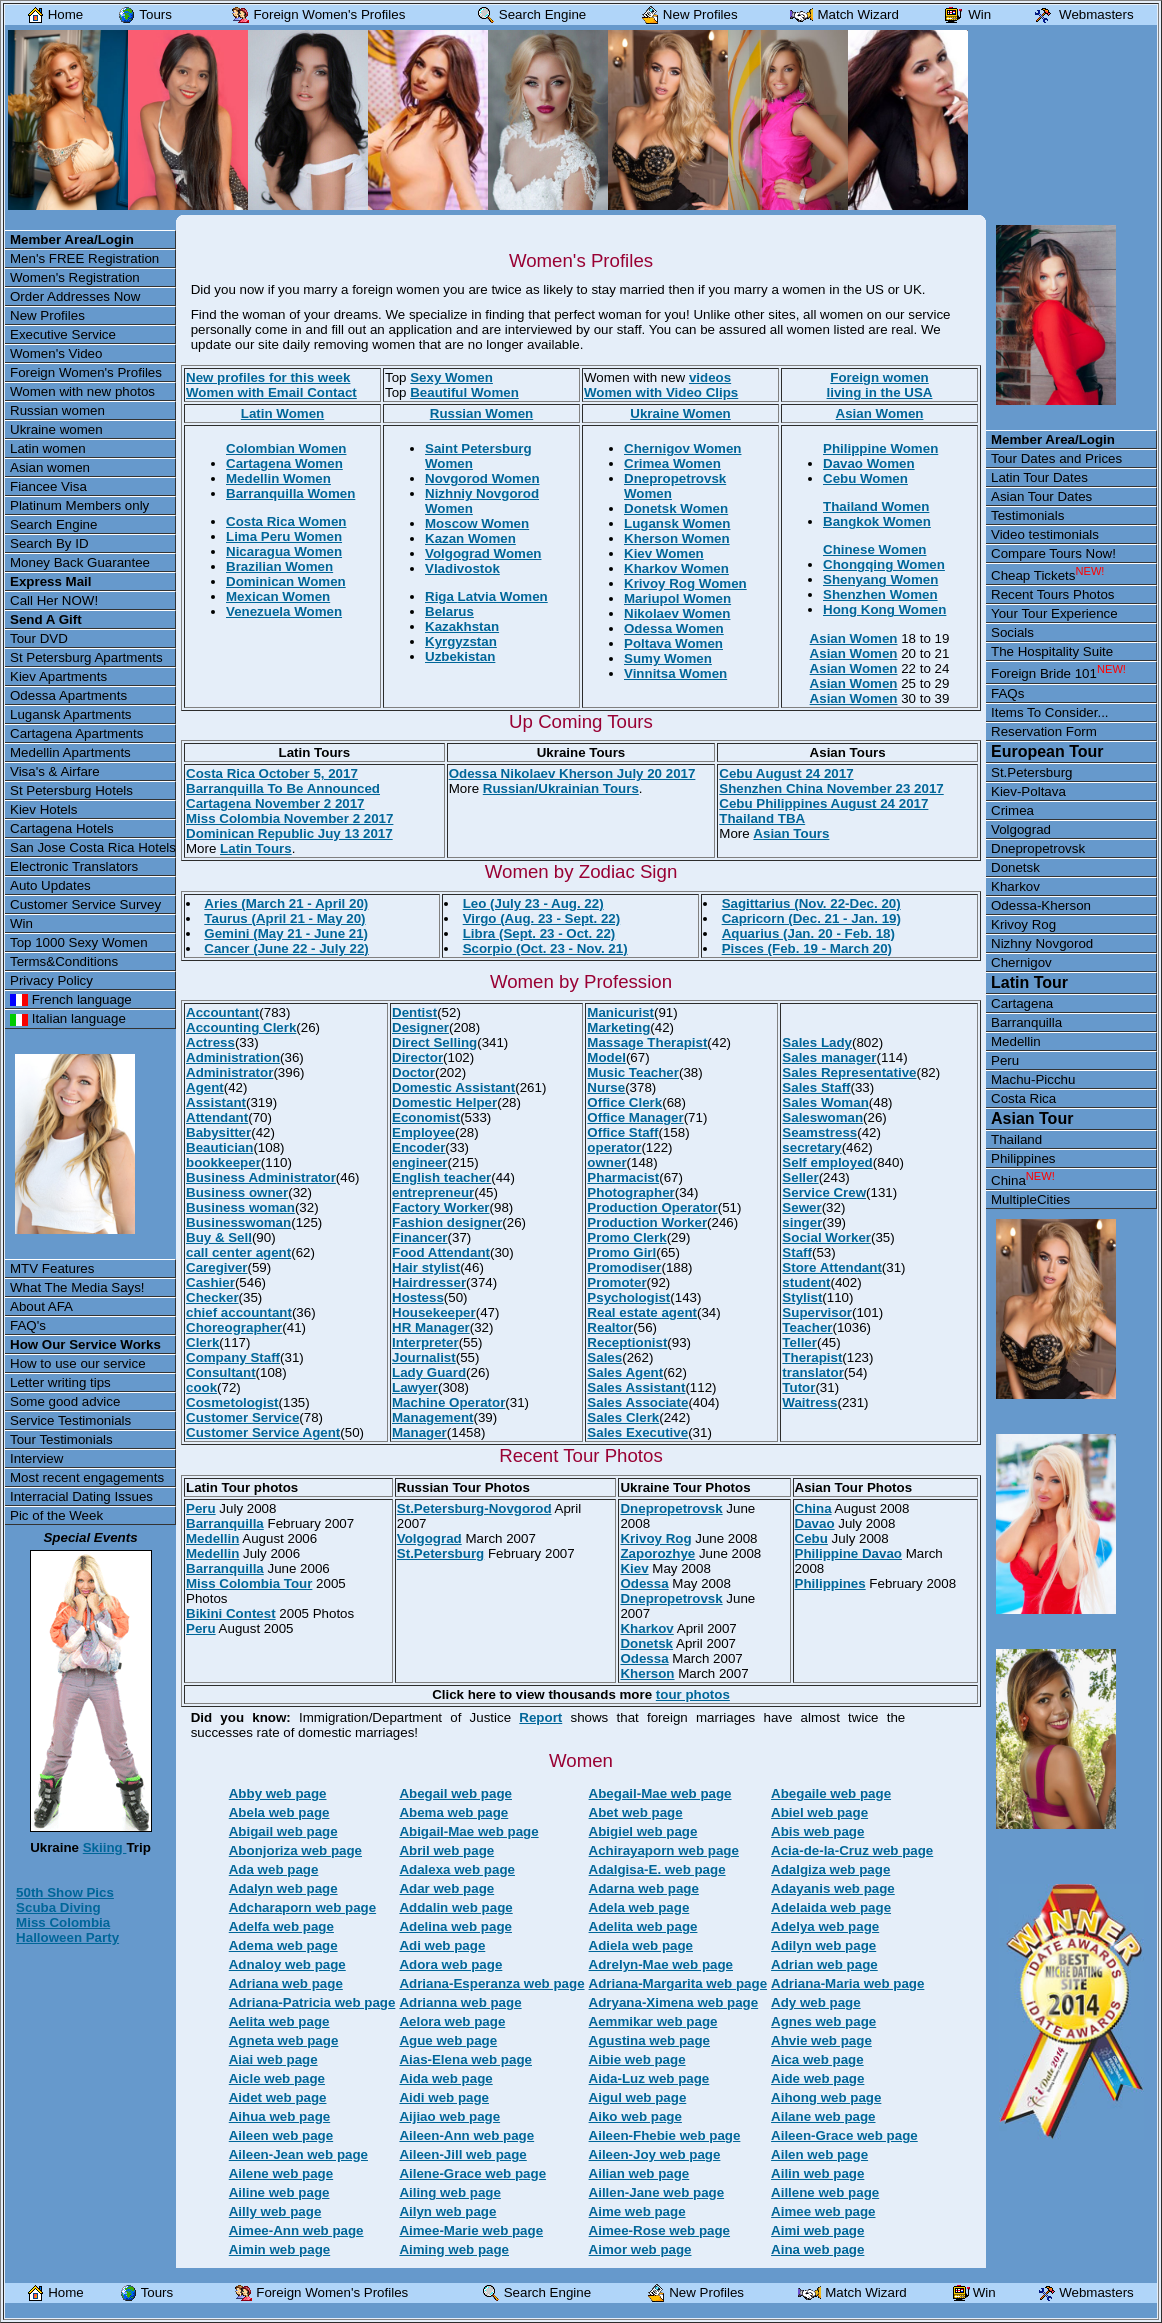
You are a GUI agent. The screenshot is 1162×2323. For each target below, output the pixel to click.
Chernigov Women (683, 448)
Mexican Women (278, 596)
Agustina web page (649, 2040)
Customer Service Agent (263, 1432)
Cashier (210, 1282)
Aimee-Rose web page (659, 2230)
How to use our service (78, 1363)
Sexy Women (451, 377)
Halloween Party (67, 1937)
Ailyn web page (447, 2211)
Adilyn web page (823, 1945)
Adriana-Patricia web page (312, 2002)
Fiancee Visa (48, 486)
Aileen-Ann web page (466, 2135)
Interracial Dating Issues (81, 1496)
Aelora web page (452, 2021)
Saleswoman (822, 1117)
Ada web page (274, 1869)
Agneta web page (284, 2040)
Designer (420, 1027)
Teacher (807, 1327)
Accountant (222, 1012)
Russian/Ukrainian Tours (561, 788)
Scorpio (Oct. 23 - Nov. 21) (545, 948)
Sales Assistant (636, 1387)
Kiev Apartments (58, 676)
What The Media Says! (77, 1287)
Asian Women (854, 638)
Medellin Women (278, 478)
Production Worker (647, 1222)
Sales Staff (816, 1087)
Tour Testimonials (61, 1439)
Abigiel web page (643, 1831)
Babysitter (218, 1132)
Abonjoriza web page (295, 1850)
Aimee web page (823, 2211)
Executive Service (63, 334)
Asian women (50, 467)
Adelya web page (825, 1926)
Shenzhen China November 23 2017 (831, 788)
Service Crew (824, 1192)
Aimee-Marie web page (471, 2230)
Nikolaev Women (677, 613)
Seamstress (819, 1132)
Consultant (221, 1372)
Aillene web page (825, 2192)
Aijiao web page (449, 2116)
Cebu (811, 1538)
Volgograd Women (483, 553)
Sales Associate (637, 1402)
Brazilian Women (279, 566)
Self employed (827, 1162)
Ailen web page (819, 2154)
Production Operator (652, 1207)
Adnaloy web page (287, 1964)
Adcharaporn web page (302, 1907)
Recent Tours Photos (1052, 594)
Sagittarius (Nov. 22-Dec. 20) (811, 903)
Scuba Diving (58, 1907)
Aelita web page (279, 2021)
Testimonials (1027, 515)
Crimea (1012, 810)
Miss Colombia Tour (249, 1583)
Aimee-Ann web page (296, 2230)
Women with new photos (82, 391)
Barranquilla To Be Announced (283, 788)
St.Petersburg (440, 1553)
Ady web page (816, 2002)
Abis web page (817, 1831)
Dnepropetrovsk (671, 1508)
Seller (800, 1177)
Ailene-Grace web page (472, 2173)
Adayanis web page (833, 1888)
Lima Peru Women (284, 536)
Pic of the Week (56, 1515)
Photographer (630, 1192)
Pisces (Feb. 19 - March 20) (807, 948)
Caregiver (217, 1267)
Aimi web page (817, 2230)
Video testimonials (1045, 534)
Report (540, 1717)
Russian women (57, 410)
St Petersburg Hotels (71, 790)
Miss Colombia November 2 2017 (289, 818)
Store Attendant (831, 1267)
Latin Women (282, 413)
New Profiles (47, 315)
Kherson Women (677, 538)
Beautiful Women (464, 392)
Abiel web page (819, 1812)
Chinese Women (874, 549)
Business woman (240, 1207)
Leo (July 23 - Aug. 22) (533, 903)
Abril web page (446, 1850)
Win (21, 923)
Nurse (606, 1087)
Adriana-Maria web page (847, 1983)
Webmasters (1080, 14)
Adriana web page (286, 1983)
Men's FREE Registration (84, 258)
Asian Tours (791, 833)
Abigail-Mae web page (468, 1831)
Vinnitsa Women (675, 673)
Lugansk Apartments (71, 714)
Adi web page (442, 1945)
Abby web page (278, 1793)
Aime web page (637, 2211)
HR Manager (431, 1327)
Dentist (414, 1012)
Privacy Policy (51, 980)
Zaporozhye (657, 1553)
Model (606, 1057)
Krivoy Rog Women (685, 583)
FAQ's (28, 1325)
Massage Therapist (647, 1042)
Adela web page (639, 1907)
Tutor (798, 1387)
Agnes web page (823, 2021)
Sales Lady (817, 1042)
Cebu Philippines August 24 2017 (823, 803)
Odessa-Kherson (1041, 905)
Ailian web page (639, 2173)
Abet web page (636, 1812)
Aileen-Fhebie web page (665, 2135)
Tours (141, 14)
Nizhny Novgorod (1042, 943)
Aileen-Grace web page (844, 2135)
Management (432, 1417)
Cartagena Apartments (76, 733)
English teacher (441, 1177)
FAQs (1007, 693)
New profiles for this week (268, 377)
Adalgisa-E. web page (657, 1869)
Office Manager (635, 1117)
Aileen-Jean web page (298, 2154)
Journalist (424, 1357)
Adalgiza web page (830, 1869)
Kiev (634, 1568)
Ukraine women (56, 429)
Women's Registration (75, 277)
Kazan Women (470, 538)
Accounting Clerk (241, 1027)
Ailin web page (817, 2173)
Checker (212, 1297)
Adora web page (450, 1964)
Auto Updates (50, 885)
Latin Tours (256, 848)
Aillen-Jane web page (657, 2192)
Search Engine (53, 524)
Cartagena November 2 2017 (275, 803)
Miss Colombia (63, 1922)
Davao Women (869, 463)
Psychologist (628, 1297)
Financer (420, 1237)
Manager (419, 1432)
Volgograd (429, 1538)
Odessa (644, 1583)
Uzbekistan (460, 656)
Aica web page (817, 2059)
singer (802, 1222)
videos (710, 377)
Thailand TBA (762, 818)
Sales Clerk (623, 1417)
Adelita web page (643, 1926)
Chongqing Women (884, 564)
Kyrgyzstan (461, 641)
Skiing (105, 1847)
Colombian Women (286, 448)
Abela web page (279, 1812)
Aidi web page (444, 2097)
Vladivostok (462, 568)
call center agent (238, 1252)
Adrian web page (824, 1964)
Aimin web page (279, 2249)
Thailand (1016, 1139)
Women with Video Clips (661, 392)
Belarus (449, 611)
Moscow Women (477, 523)
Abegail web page (455, 1793)
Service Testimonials (70, 1420)
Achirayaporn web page (664, 1850)
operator (614, 1147)
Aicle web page (277, 2078)
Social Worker (826, 1237)
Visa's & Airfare (55, 771)
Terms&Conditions (64, 961)
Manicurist (620, 1012)
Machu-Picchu (1033, 1079)
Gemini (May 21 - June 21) (286, 933)
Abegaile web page (831, 1793)
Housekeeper (434, 1312)
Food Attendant (441, 1252)
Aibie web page (637, 2059)
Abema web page (453, 1812)
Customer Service (242, 1417)
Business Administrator (261, 1177)
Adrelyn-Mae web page (661, 1964)
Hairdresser (429, 1282)
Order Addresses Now (75, 296)
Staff (797, 1252)
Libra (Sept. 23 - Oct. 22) (539, 933)
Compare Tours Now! (1053, 553)
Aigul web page (638, 2097)
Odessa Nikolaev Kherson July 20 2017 (572, 773)
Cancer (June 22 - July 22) (286, 948)
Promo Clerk (626, 1237)
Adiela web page (641, 1945)
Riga (441, 596)
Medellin (212, 1538)
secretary (811, 1147)
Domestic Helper (444, 1102)
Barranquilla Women (290, 493)
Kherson (647, 1673)
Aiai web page (273, 2059)
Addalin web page (455, 1907)
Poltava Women (673, 643)
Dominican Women (286, 581)
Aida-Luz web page (649, 2078)
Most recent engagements (87, 1477)
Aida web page (445, 2078)
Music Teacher (633, 1072)
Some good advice (65, 1401)
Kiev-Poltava (1028, 791)
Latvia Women (503, 596)
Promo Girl (621, 1252)
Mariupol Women (677, 598)
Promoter (616, 1282)
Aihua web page (279, 2116)
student (806, 1282)
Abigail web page (283, 1831)
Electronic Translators (74, 866)
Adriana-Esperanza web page (491, 1983)
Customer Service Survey (85, 904)
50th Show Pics (65, 1892)
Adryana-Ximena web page (674, 2002)
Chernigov (1021, 962)
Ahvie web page (821, 2040)
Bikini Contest (231, 1613)
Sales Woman (825, 1102)
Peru (201, 1508)
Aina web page (817, 2249)
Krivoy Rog (655, 1538)
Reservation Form (1044, 731)
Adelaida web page (831, 1907)
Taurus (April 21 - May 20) (284, 918)
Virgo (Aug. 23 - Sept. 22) (542, 918)
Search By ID (49, 543)
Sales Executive (637, 1432)
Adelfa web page (281, 1926)
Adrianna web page (460, 2002)
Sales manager (829, 1057)
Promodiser (624, 1267)
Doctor (413, 1072)
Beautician (219, 1147)
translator (812, 1372)
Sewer (801, 1207)
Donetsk (646, 1643)
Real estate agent (642, 1312)
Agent (205, 1087)
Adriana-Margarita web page (678, 1983)
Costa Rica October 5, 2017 (272, 773)
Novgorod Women (482, 478)
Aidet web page (278, 2097)
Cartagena (1022, 1003)
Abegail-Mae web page (660, 1793)
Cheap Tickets (1047, 574)
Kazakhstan (462, 626)
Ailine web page (279, 2192)
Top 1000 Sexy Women (79, 942)
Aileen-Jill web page (462, 2154)
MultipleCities (1030, 1199)
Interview (36, 1458)
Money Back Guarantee (80, 562)
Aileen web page (281, 2135)
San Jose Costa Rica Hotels (93, 847)
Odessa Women (674, 628)
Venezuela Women (284, 611)
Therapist (812, 1357)
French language (71, 999)
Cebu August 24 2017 (786, 773)
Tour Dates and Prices (1056, 458)
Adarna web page (644, 1888)
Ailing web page (449, 2192)
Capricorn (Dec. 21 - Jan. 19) (811, 918)
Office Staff (622, 1132)
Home (51, 14)
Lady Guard (429, 1372)
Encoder (418, 1147)
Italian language (68, 1018)
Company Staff (233, 1357)
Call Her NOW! (54, 600)
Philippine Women (880, 448)
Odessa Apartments (68, 695)
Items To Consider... (1050, 712)
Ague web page (448, 2040)
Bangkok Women (877, 521)
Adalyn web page (283, 1888)
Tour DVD (39, 638)
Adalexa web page (457, 1869)
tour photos (693, 1694)
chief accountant (239, 1312)
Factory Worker (441, 1207)
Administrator (229, 1072)
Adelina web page (455, 1926)
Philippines (830, 1583)
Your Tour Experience (1054, 613)
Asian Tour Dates (1041, 496)
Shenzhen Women (880, 594)
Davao (815, 1523)
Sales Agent (625, 1372)
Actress (210, 1042)
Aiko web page (635, 2116)
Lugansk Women (677, 523)
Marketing (618, 1027)
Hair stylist (426, 1267)
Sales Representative (849, 1072)
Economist (426, 1117)
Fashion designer (447, 1222)
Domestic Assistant (453, 1087)
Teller (799, 1342)
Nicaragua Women (284, 551)
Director (417, 1057)
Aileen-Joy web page (655, 2154)
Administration (233, 1057)
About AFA (41, 1306)
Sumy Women (668, 658)
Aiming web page (454, 2249)
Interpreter (425, 1342)
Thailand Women (876, 506)
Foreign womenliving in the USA (880, 385)
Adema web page (283, 1945)
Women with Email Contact (271, 392)
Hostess (418, 1297)
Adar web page (446, 1888)
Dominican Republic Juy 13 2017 (289, 833)
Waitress (809, 1402)
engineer (420, 1162)
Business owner (237, 1192)
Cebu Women (865, 478)
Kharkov (646, 1628)
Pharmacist (623, 1177)
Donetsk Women (676, 508)
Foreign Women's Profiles (86, 372)
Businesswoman (238, 1222)
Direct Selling (434, 1042)
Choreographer (234, 1327)
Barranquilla (225, 1523)
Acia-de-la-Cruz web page (852, 1850)
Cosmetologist (232, 1402)
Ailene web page (281, 2173)
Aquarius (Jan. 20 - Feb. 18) (808, 933)
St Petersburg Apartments (86, 657)
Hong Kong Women (884, 609)
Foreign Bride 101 (1058, 672)
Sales (604, 1357)
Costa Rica (1023, 1098)
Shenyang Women (880, 579)
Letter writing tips (60, 1382)
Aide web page (817, 2078)
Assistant (216, 1102)
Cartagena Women (284, 463)
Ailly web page (275, 2211)
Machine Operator (448, 1402)
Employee (423, 1132)
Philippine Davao (848, 1553)
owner (606, 1162)
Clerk (202, 1342)
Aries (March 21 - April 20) (286, 903)
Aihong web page (826, 2097)
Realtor (610, 1327)
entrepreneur (433, 1192)
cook (201, 1387)
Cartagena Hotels (62, 828)
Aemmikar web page (653, 2021)
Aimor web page (640, 2249)
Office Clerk (624, 1102)
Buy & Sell (219, 1237)
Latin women (48, 448)
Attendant (217, 1117)
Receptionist (627, 1342)
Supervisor (817, 1312)
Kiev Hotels (43, 809)
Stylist (802, 1297)
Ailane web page (823, 2116)
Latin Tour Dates (1039, 477)
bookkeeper (223, 1162)
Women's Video (56, 353)
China (813, 1508)
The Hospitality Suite (1052, 651)
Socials (1012, 632)
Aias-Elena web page (465, 2059)
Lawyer (415, 1387)
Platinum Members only (79, 505)
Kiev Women (664, 553)
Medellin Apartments (70, 752)
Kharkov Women (676, 568)
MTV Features (52, 1268)
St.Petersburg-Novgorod (474, 1508)
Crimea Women (672, 463)
